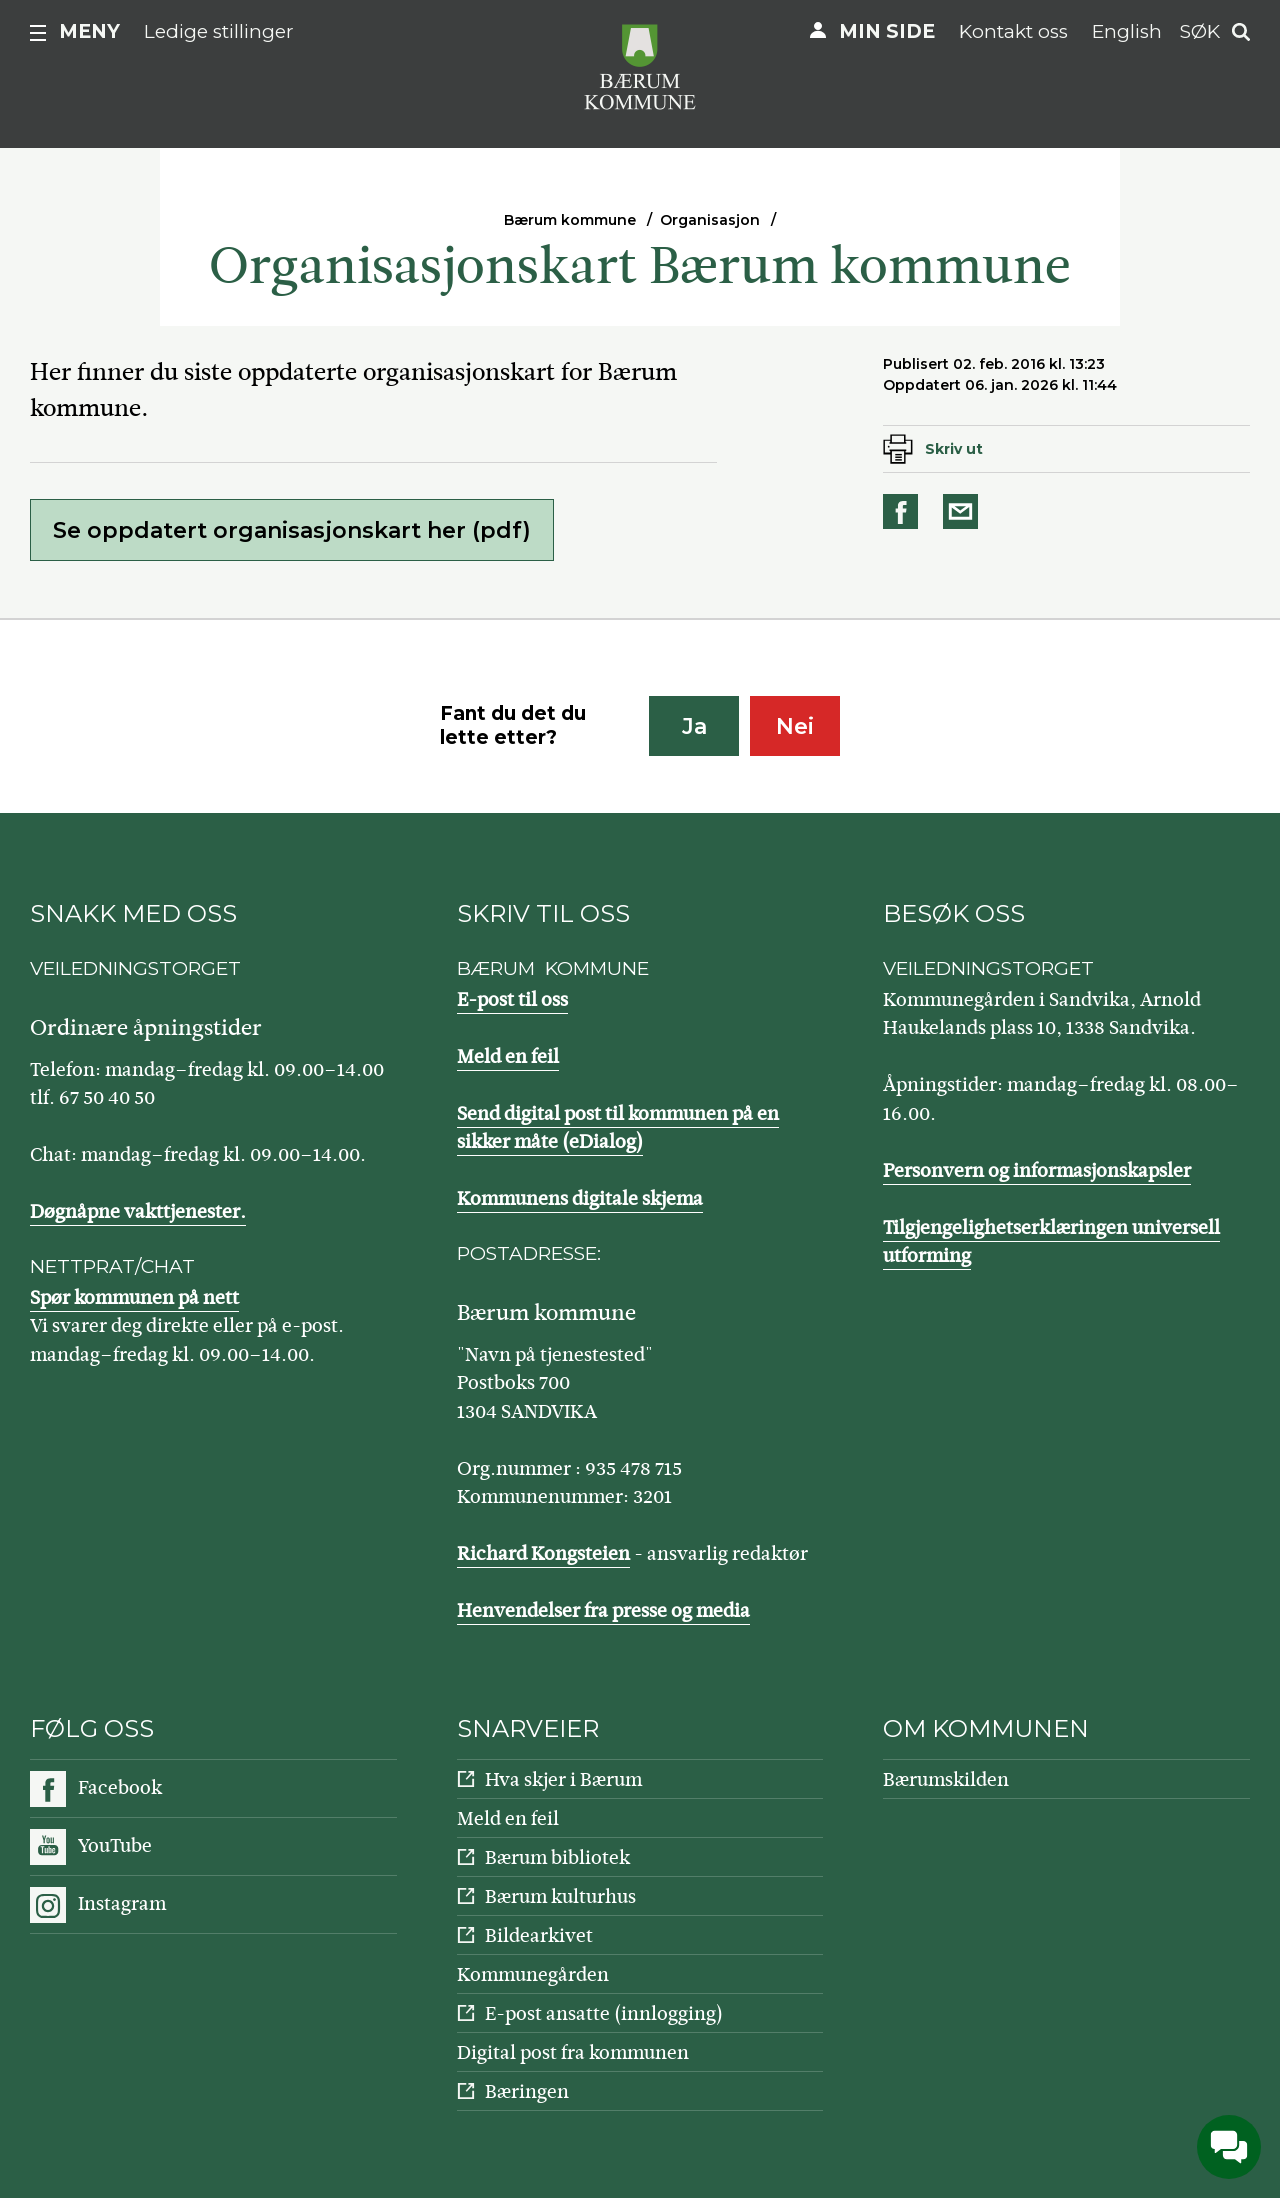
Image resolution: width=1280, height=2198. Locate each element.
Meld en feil (508, 1056)
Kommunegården (533, 1974)
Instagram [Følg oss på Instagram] (122, 1903)
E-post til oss (512, 999)
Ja (694, 726)
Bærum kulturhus (560, 1896)
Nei (795, 726)
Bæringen (527, 2091)
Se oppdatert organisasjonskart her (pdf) (292, 530)
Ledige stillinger (219, 31)
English (1127, 31)
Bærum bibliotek (557, 1857)
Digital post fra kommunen (573, 2052)
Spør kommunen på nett (134, 1297)
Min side (887, 31)
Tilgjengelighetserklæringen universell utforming (1051, 1242)
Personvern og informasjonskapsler (1037, 1170)
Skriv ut (954, 449)
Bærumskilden (946, 1779)
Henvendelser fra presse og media (603, 1610)
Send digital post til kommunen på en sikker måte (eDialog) (618, 1128)
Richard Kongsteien (543, 1553)
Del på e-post (964, 511)
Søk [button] (1200, 31)
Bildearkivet (539, 1935)
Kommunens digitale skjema (580, 1198)
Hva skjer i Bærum (563, 1779)
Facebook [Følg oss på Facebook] (120, 1787)
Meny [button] (89, 31)
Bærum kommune (570, 220)
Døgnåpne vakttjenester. (138, 1211)
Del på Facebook (904, 511)
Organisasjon (710, 220)
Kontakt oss (1013, 31)
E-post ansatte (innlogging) (604, 2013)
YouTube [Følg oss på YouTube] (115, 1845)
